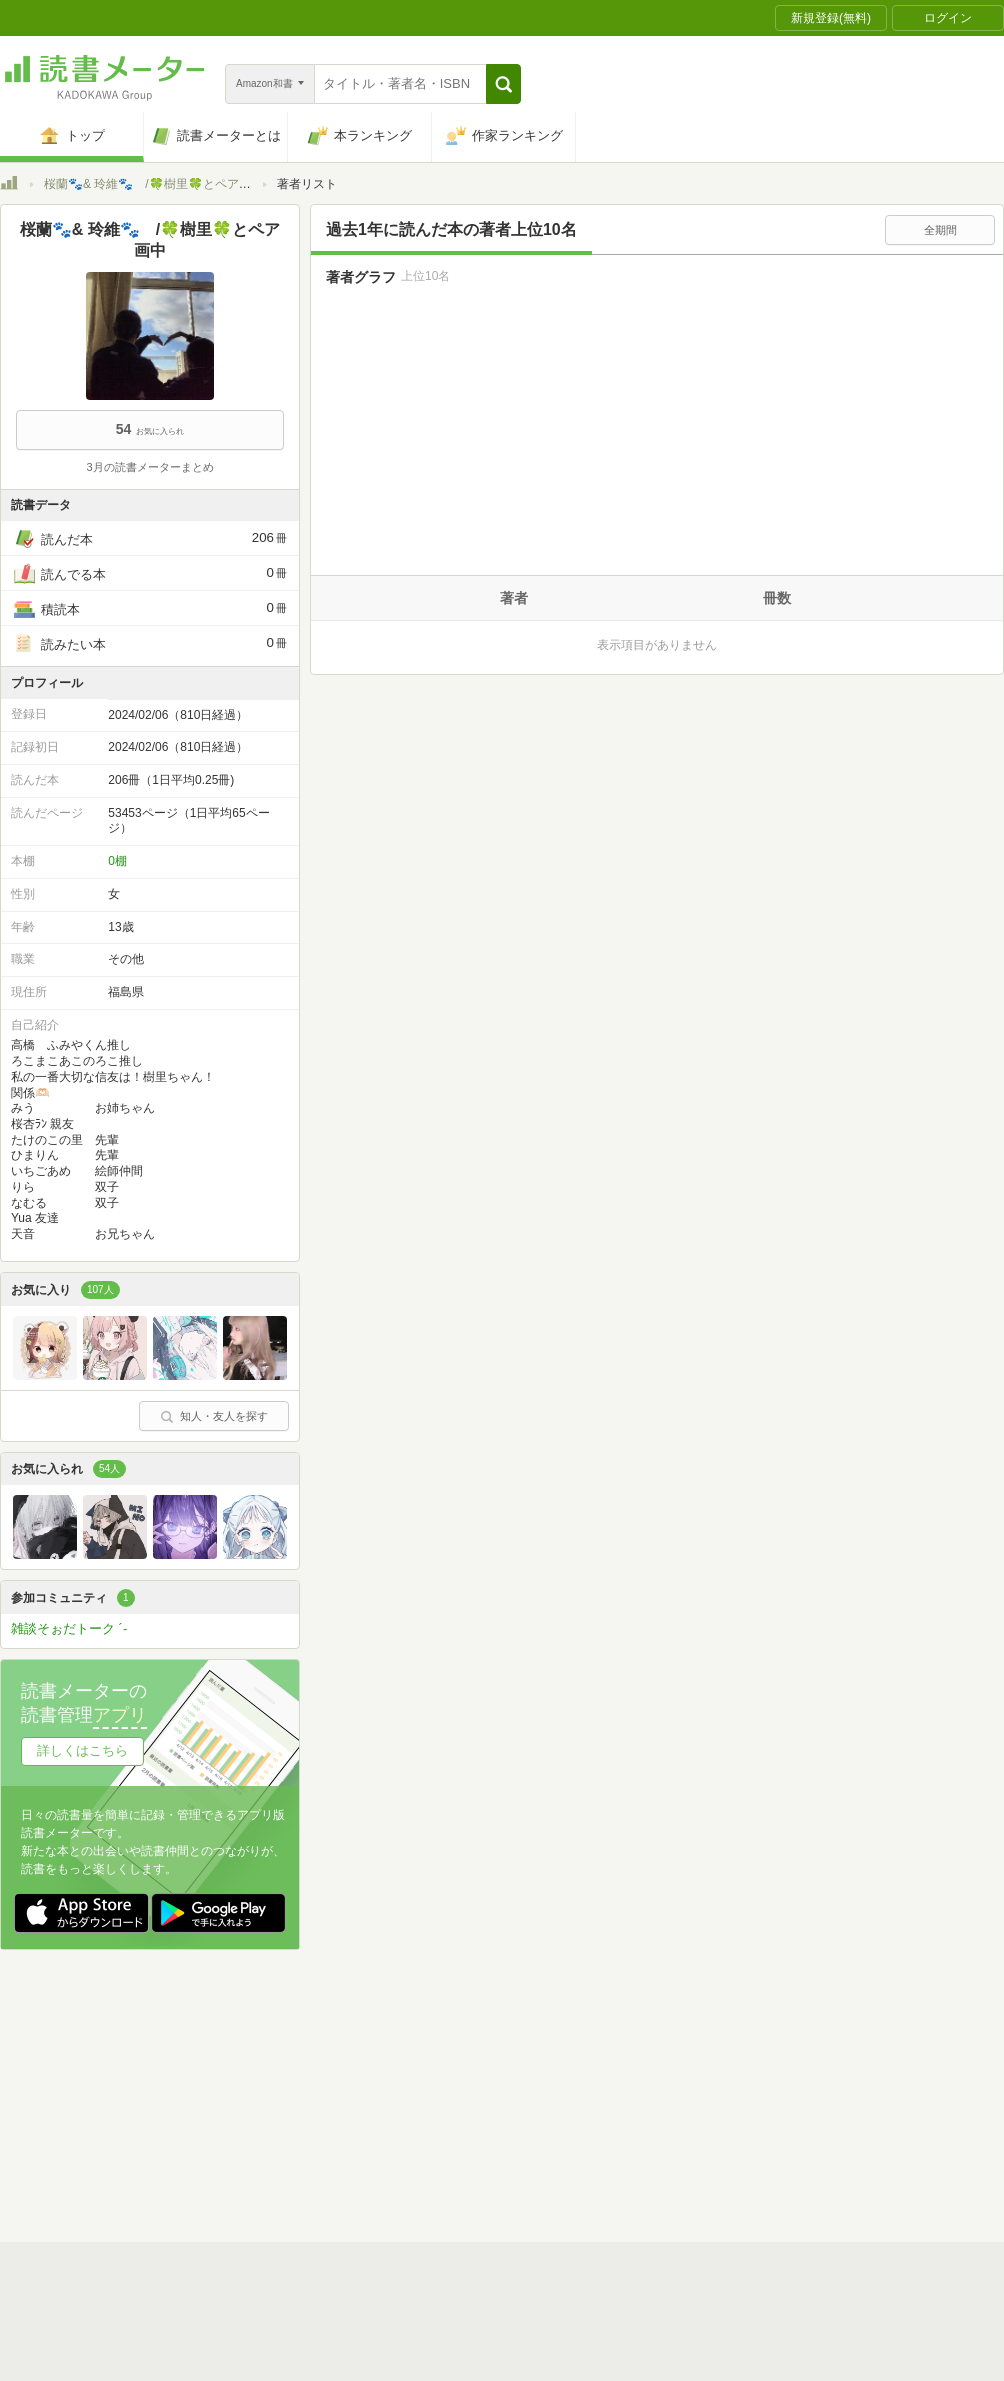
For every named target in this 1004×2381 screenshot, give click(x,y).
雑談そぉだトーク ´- (69, 1628)
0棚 (117, 861)
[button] (503, 84)
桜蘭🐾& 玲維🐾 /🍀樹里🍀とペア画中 (153, 184)
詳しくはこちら (82, 1750)
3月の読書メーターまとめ (149, 467)
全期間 (940, 230)
